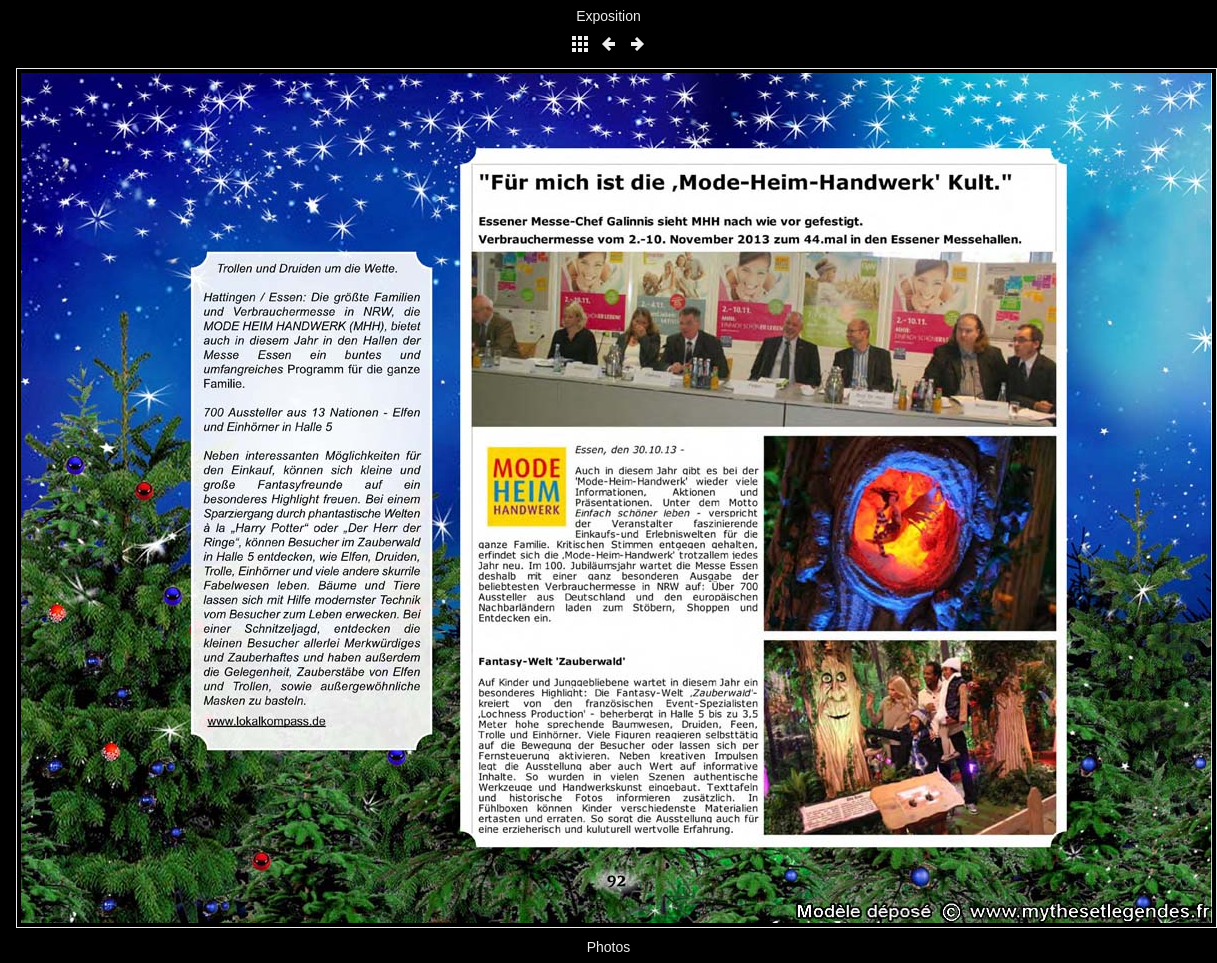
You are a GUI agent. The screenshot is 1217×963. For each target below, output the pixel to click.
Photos (609, 947)
